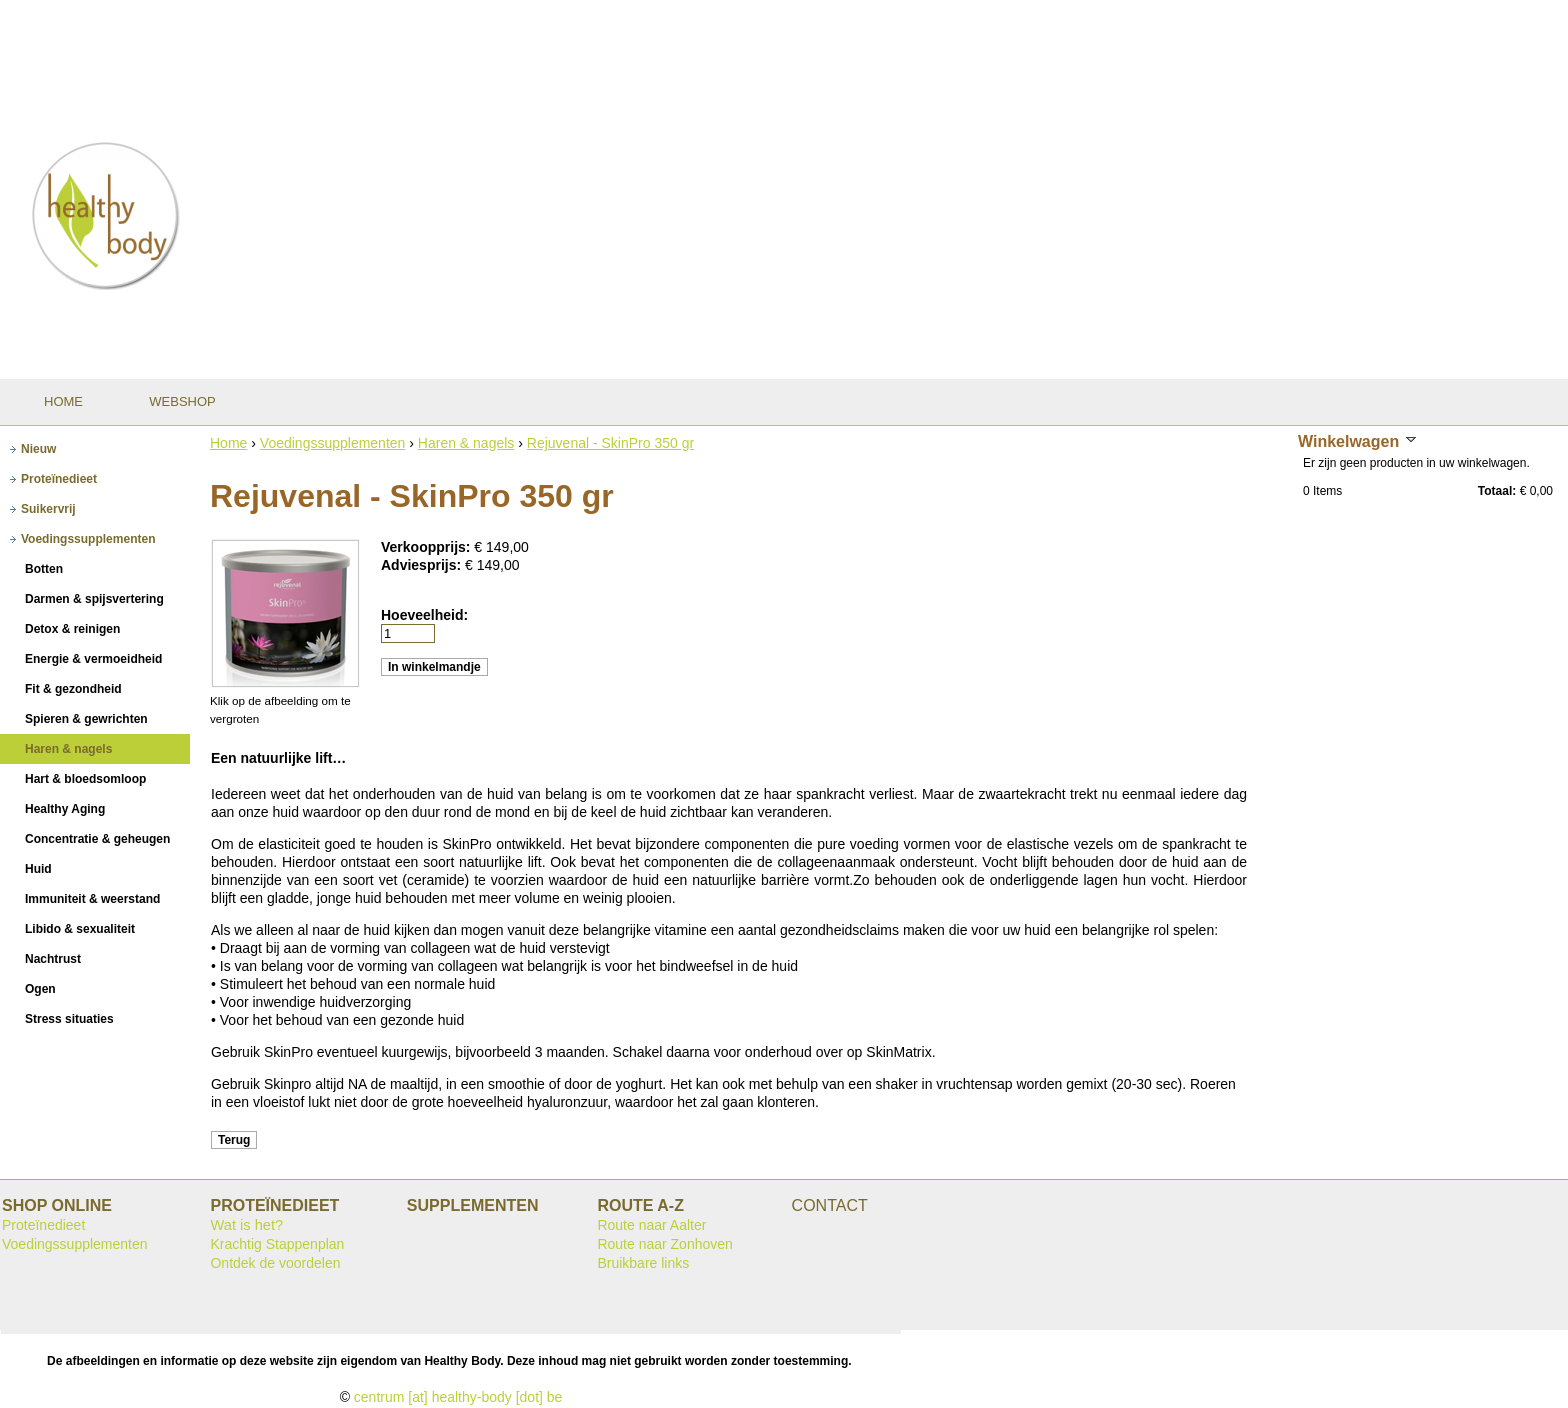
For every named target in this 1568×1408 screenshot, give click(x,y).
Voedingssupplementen (333, 443)
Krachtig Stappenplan (277, 1244)
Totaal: (1497, 491)
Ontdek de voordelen (275, 1263)
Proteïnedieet (43, 1225)
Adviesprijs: (423, 565)
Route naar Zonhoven (664, 1244)
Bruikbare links (643, 1263)
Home (228, 443)
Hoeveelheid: (424, 615)
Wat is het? (246, 1225)
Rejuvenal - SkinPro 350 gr (610, 443)
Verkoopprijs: (427, 547)
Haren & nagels (466, 443)
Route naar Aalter (651, 1225)
